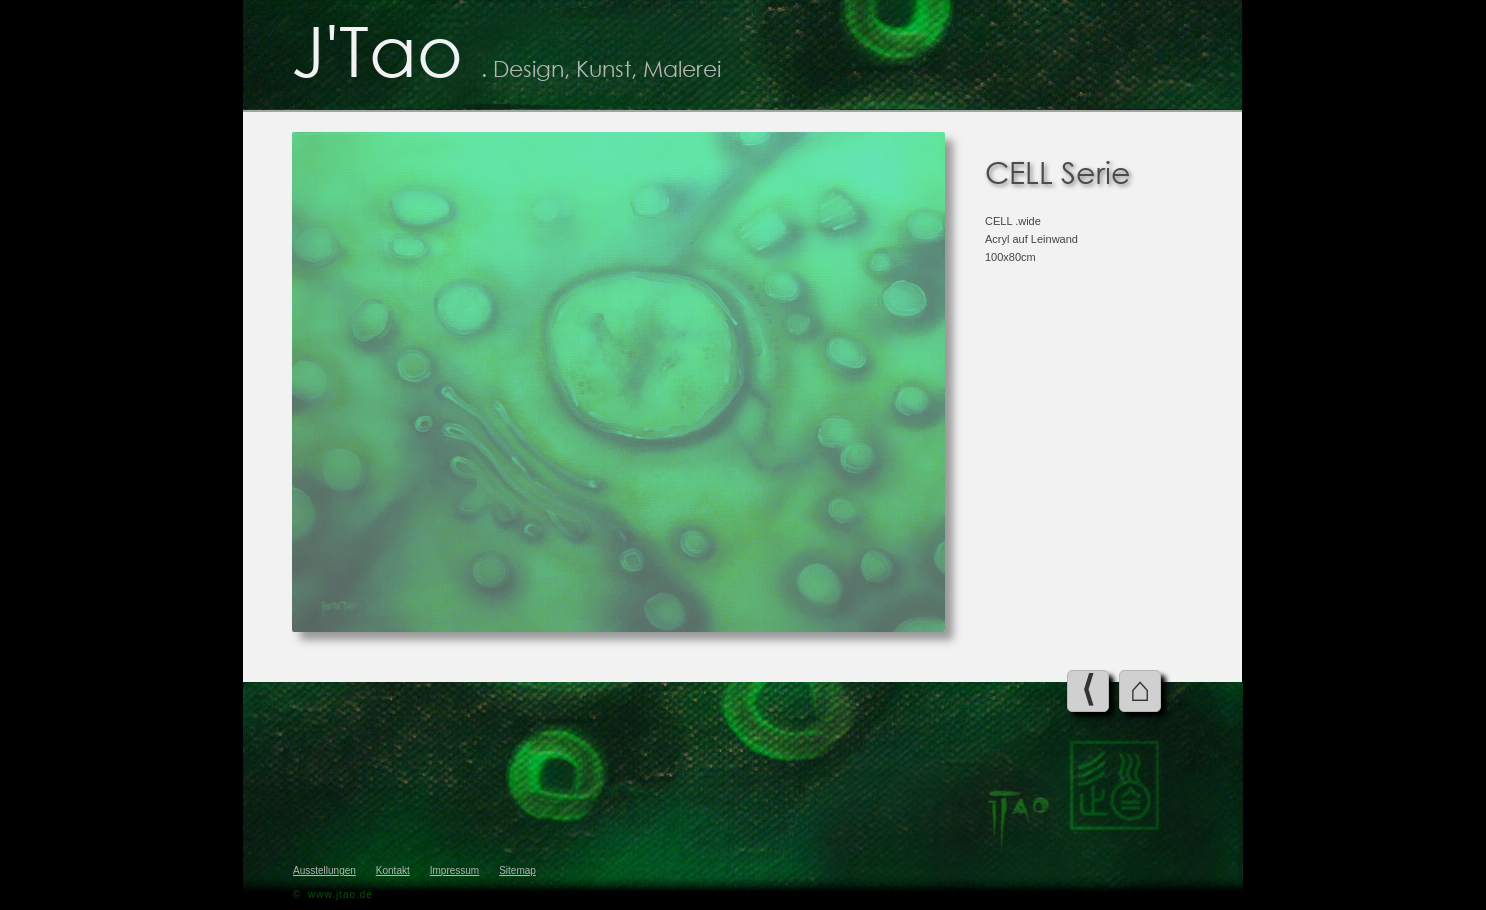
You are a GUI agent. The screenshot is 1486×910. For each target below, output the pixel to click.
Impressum (454, 870)
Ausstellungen (324, 870)
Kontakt (393, 870)
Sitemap (517, 870)
